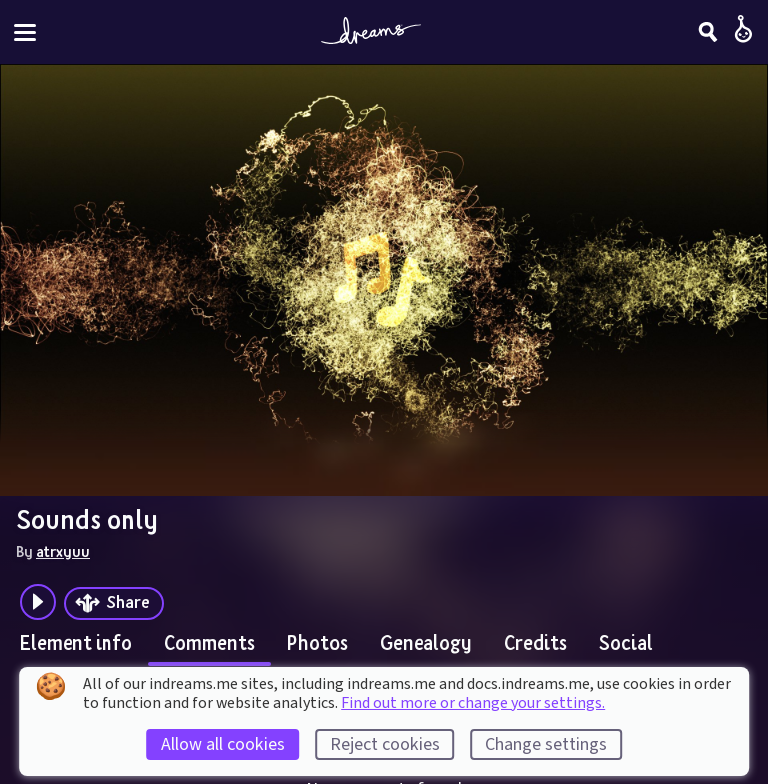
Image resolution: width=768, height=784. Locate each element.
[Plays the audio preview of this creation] (38, 602)
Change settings (546, 744)
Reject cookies (385, 744)
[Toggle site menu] (25, 32)
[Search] (708, 32)
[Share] (114, 603)
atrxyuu (63, 551)
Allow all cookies (223, 744)
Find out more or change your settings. (473, 703)
